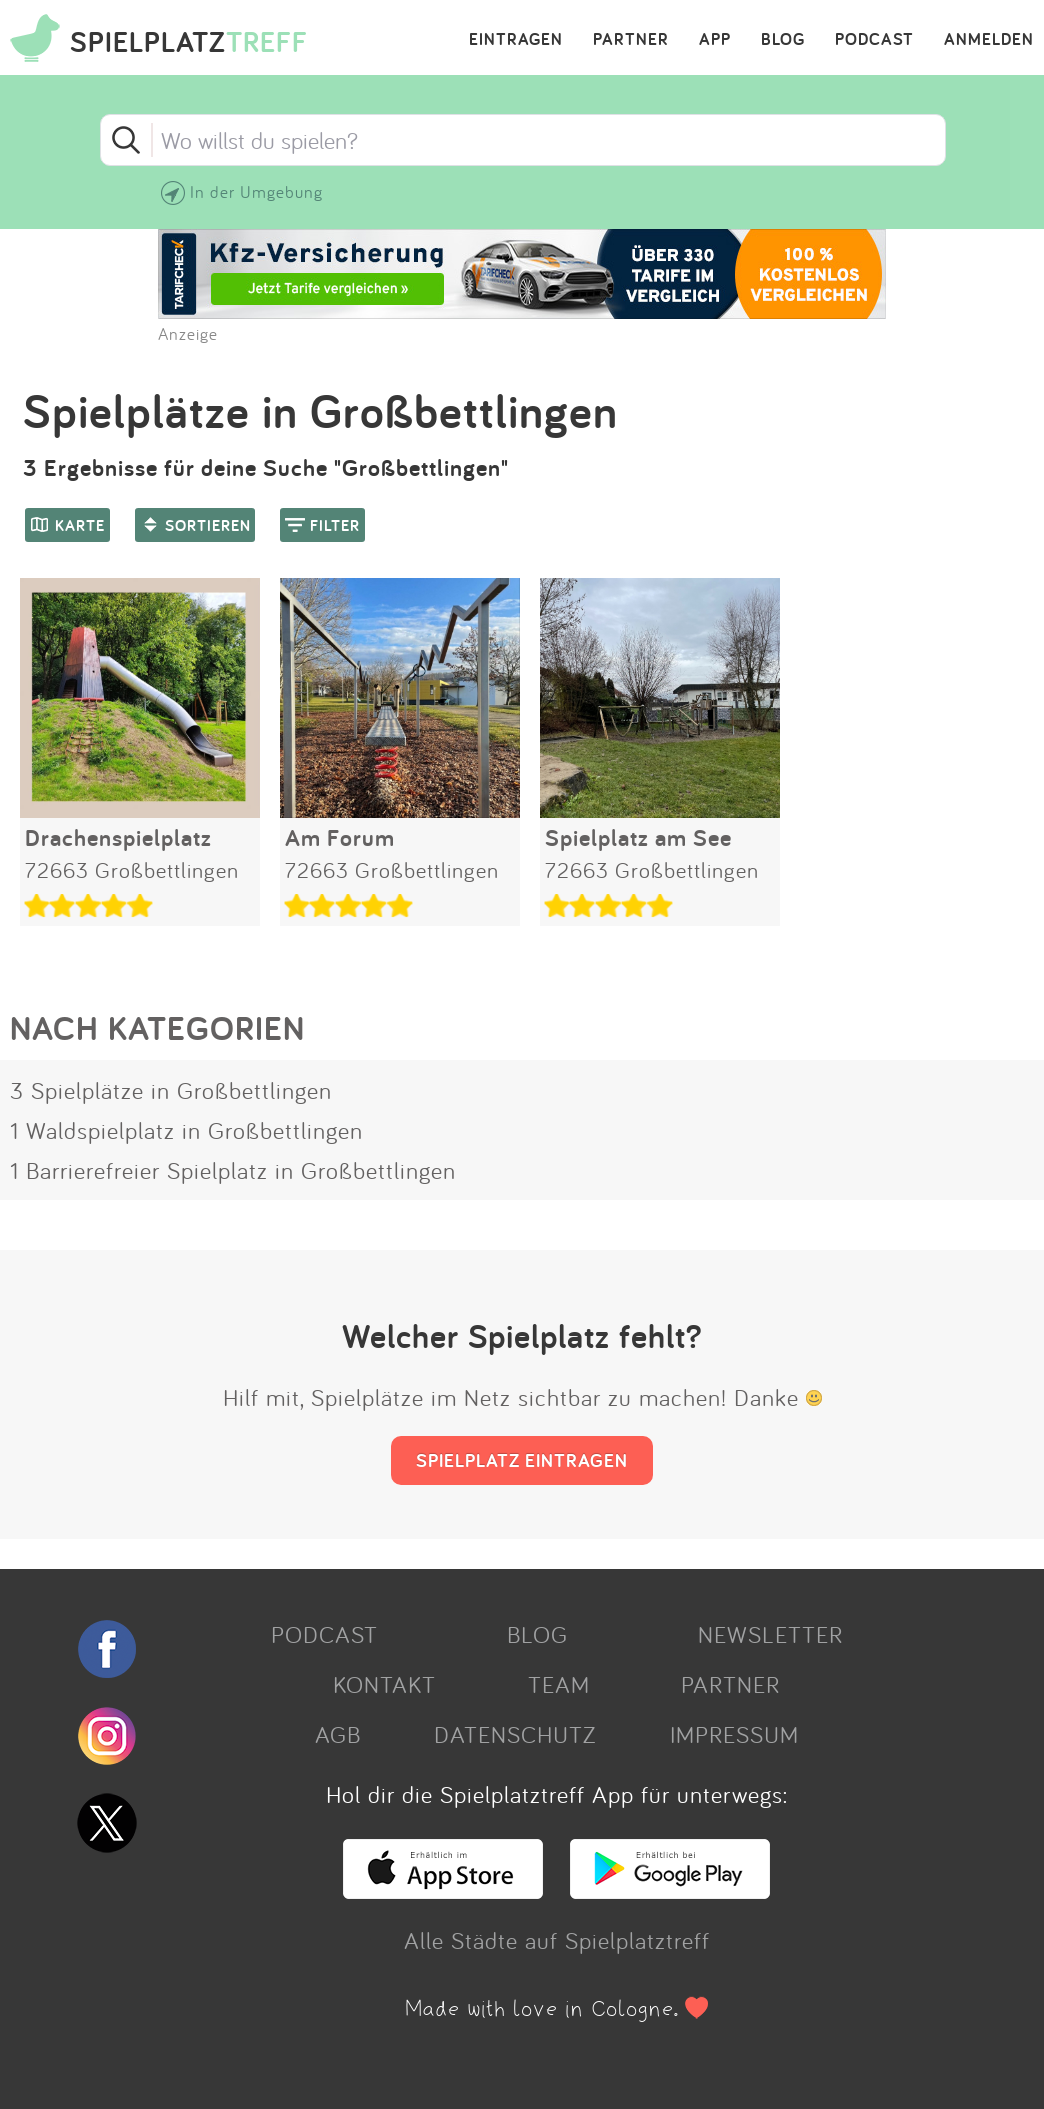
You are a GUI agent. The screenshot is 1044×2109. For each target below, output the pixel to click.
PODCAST (874, 40)
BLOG (783, 40)
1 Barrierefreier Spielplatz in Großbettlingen (233, 1170)
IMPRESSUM (734, 1734)
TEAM (559, 1684)
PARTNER (631, 40)
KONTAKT (384, 1684)
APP (715, 40)
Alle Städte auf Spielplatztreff (557, 1940)
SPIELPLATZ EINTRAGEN (522, 1460)
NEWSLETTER (770, 1634)
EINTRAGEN (516, 40)
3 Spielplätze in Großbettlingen (171, 1090)
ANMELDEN (989, 40)
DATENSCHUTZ (515, 1734)
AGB (338, 1734)
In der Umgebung (256, 191)
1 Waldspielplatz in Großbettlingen (186, 1130)
